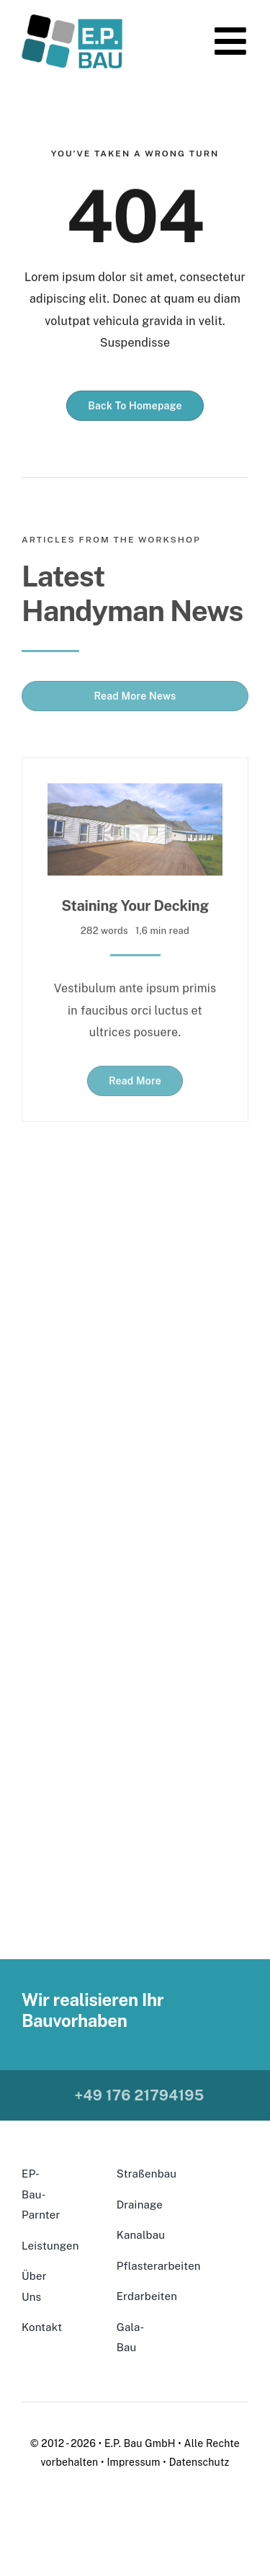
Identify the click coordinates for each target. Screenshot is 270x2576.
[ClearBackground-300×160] (72, 20)
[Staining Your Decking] (135, 791)
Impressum (133, 2462)
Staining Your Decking (134, 903)
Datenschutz (199, 2462)
